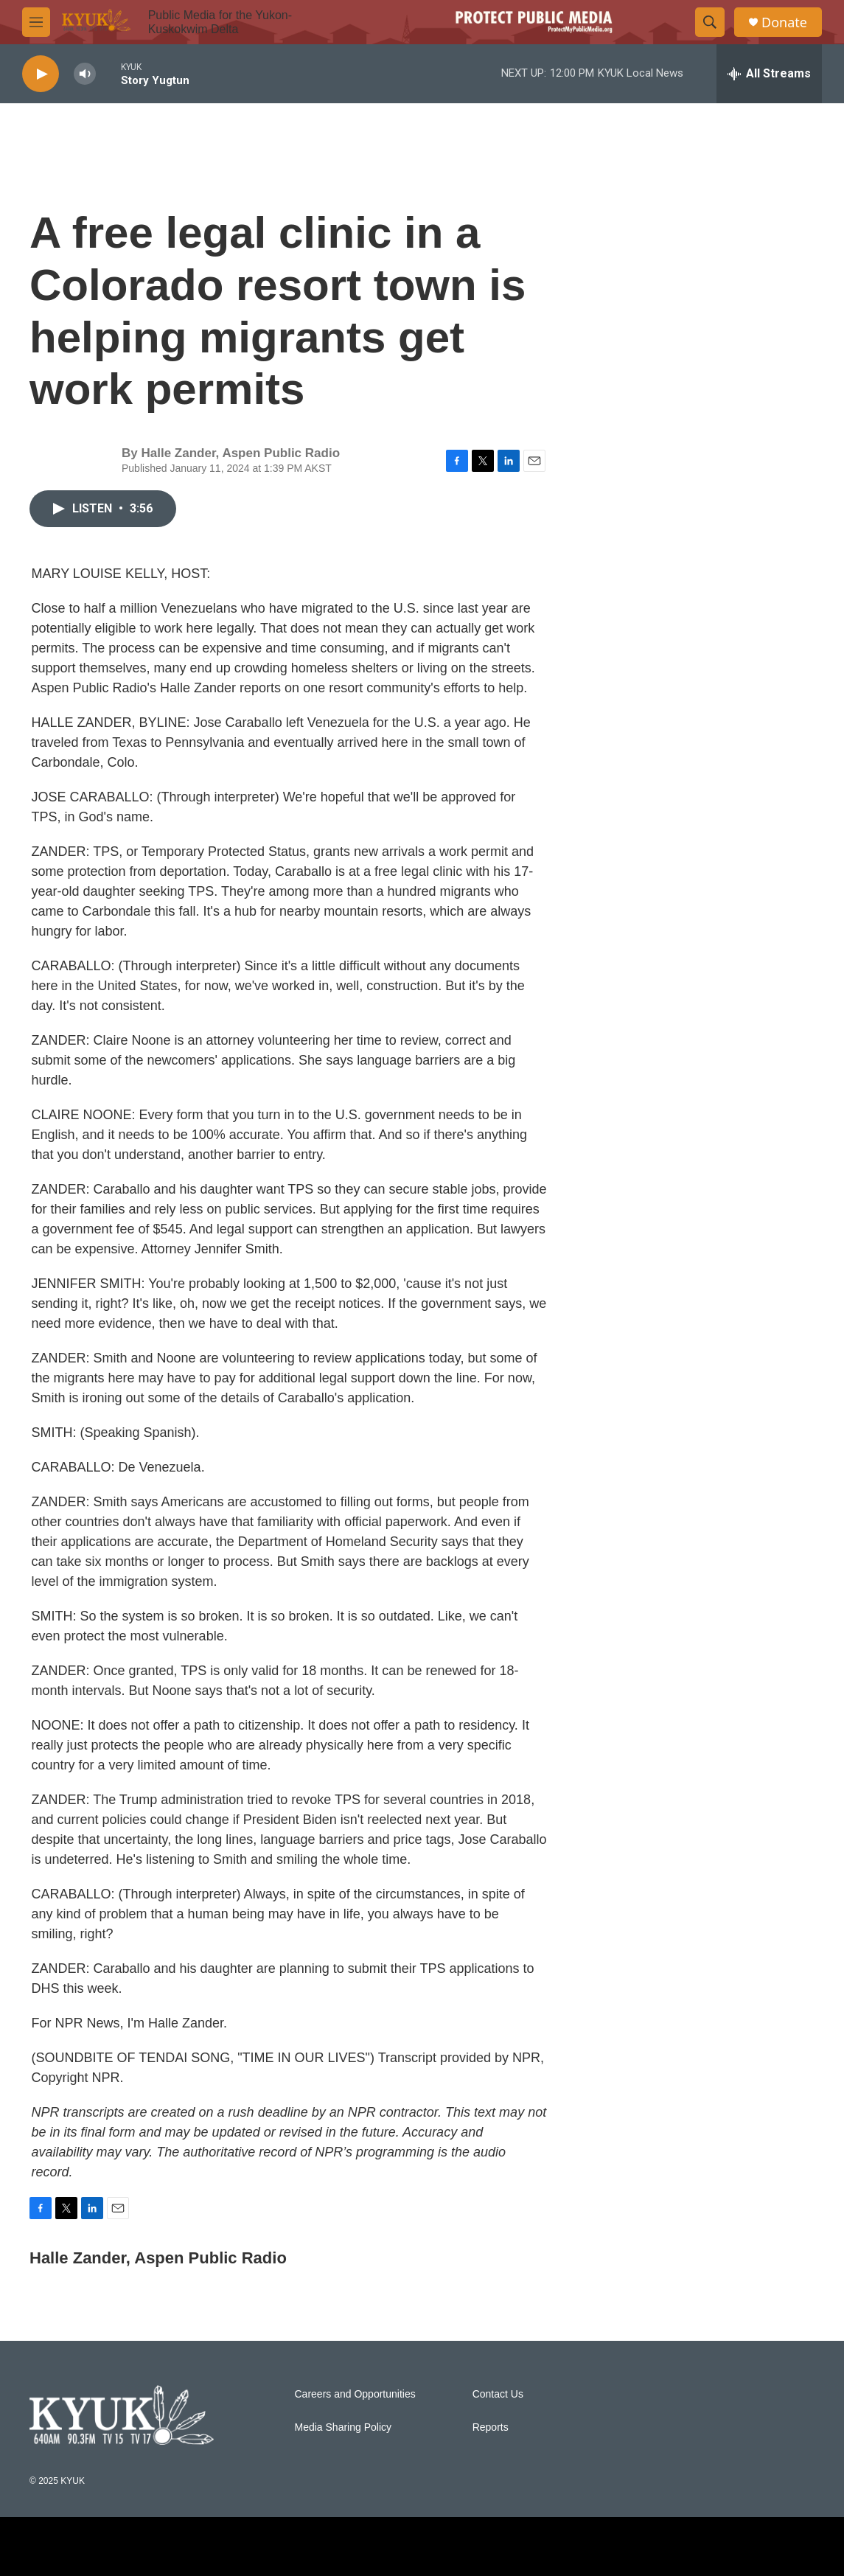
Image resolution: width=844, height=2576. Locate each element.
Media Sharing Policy (343, 2427)
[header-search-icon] (710, 22)
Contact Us (497, 2394)
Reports (490, 2427)
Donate (784, 22)
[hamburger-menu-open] (36, 22)
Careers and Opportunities (355, 2394)
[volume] (84, 74)
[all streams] (769, 73)
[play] (40, 74)
